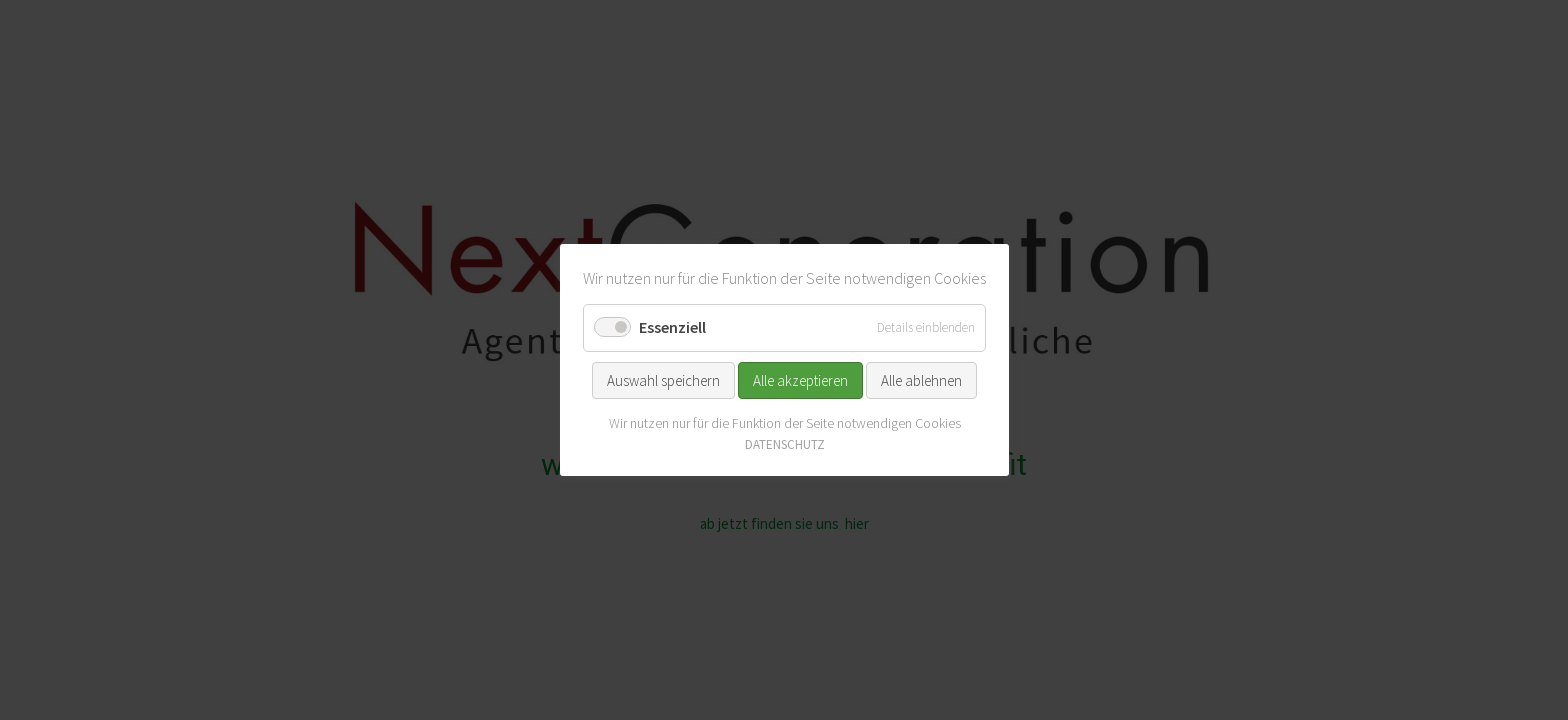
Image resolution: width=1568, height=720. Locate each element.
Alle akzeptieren (800, 379)
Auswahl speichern (663, 379)
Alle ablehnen (921, 379)
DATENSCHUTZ (784, 444)
